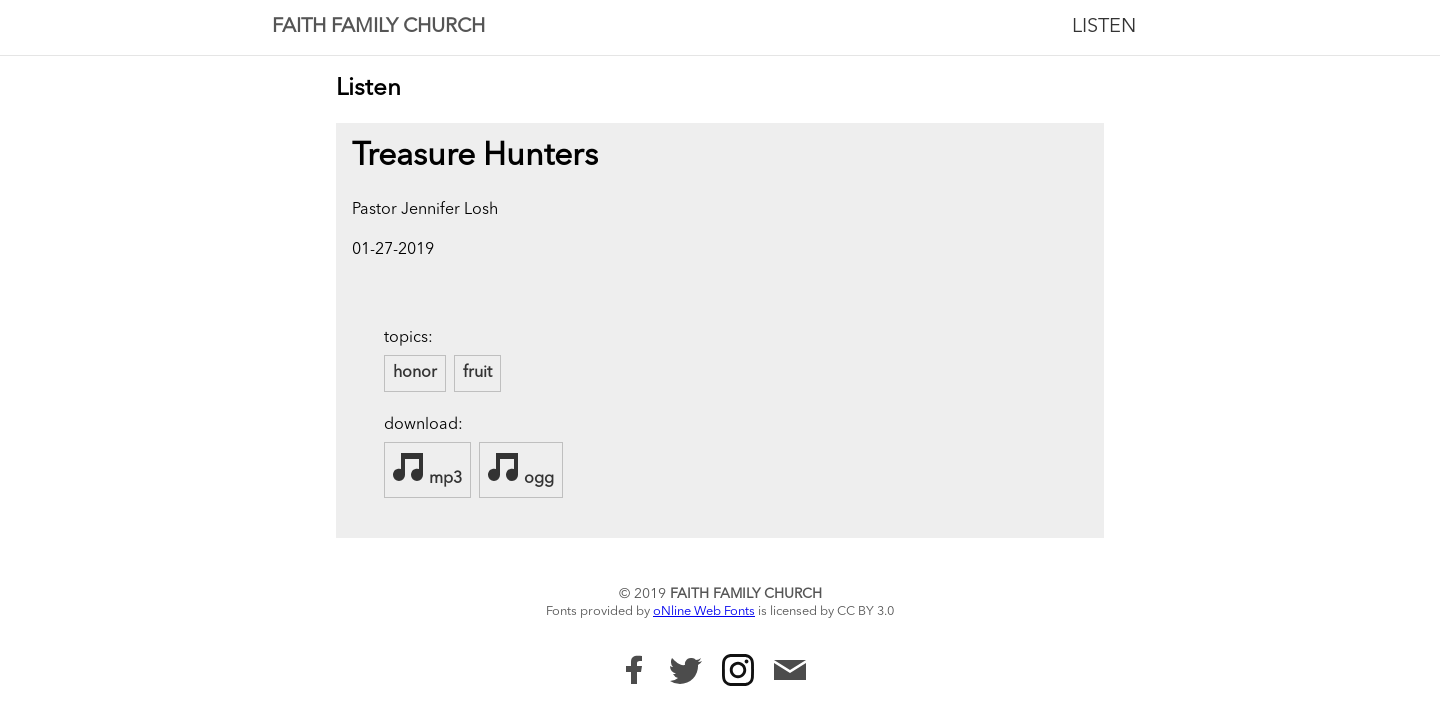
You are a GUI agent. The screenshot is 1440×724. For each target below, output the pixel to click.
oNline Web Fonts (704, 611)
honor (415, 373)
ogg (521, 469)
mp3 (427, 469)
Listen (1104, 27)
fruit (477, 373)
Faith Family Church (378, 27)
